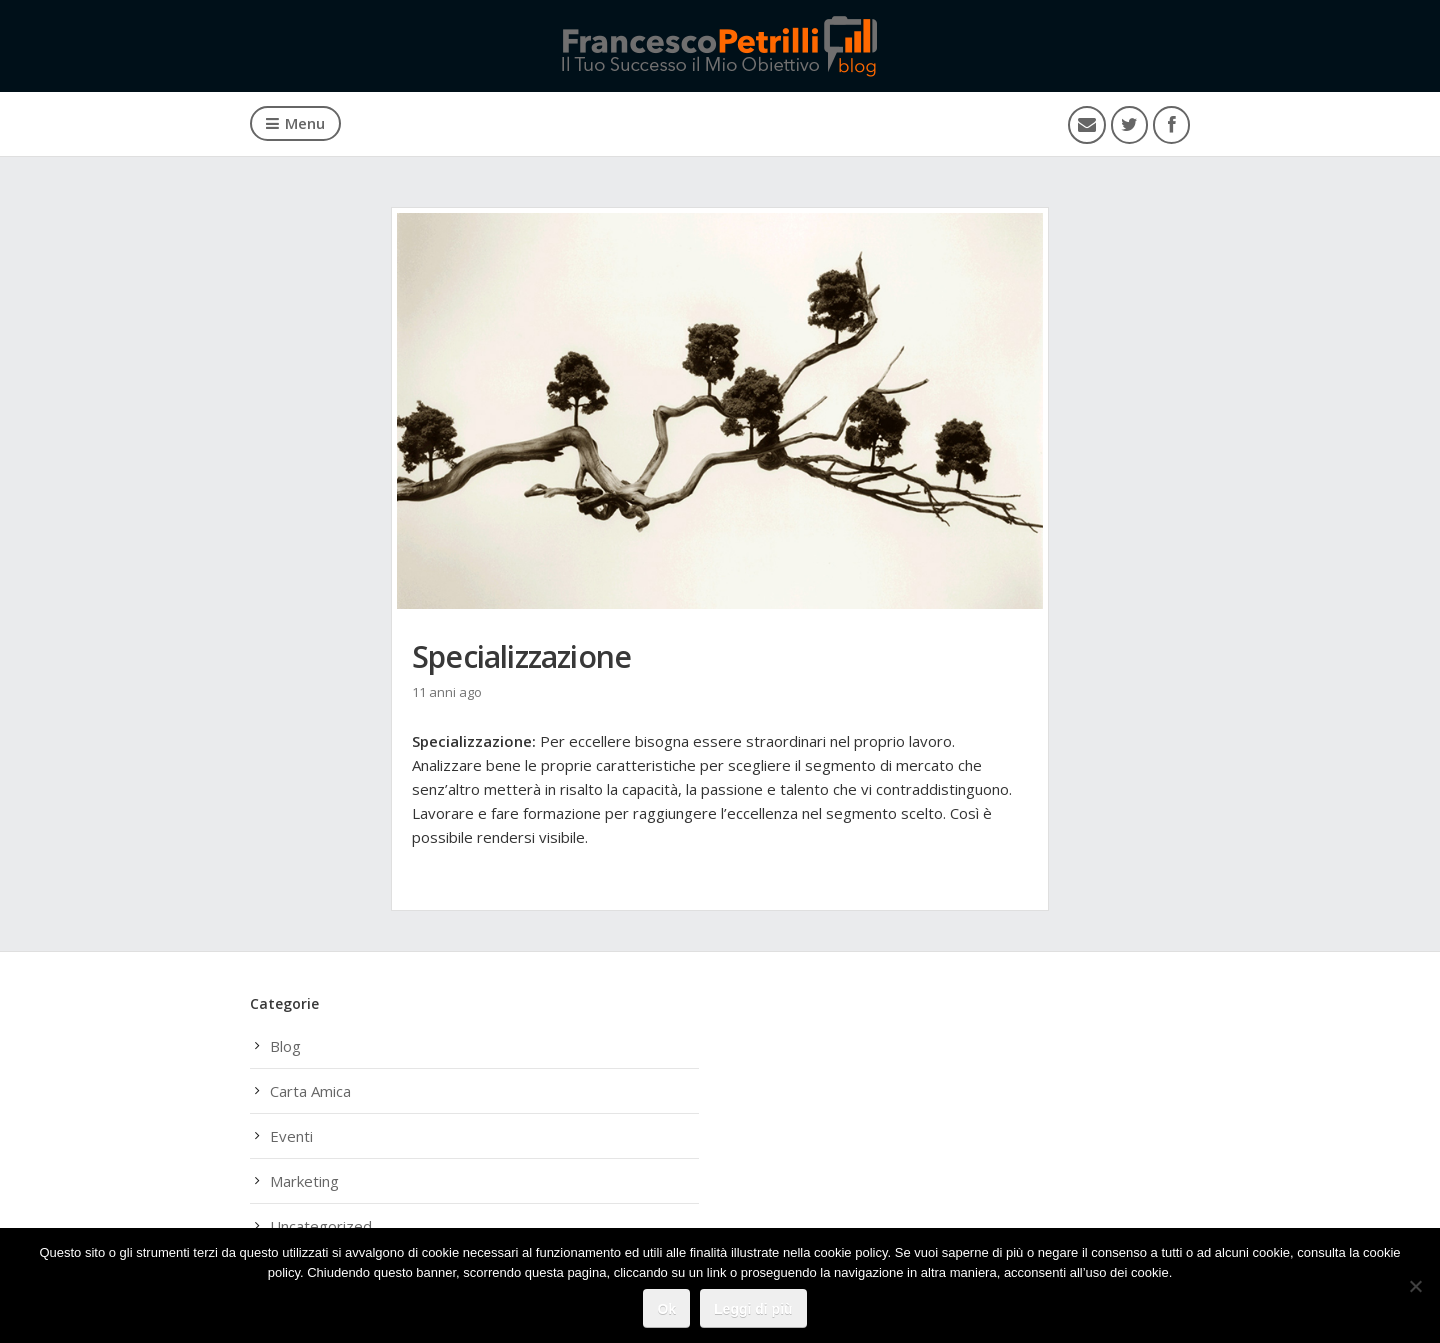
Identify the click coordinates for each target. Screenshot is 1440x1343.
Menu (295, 123)
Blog (285, 1046)
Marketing (304, 1181)
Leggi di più (753, 1309)
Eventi (291, 1136)
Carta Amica (310, 1091)
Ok (666, 1309)
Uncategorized (321, 1226)
